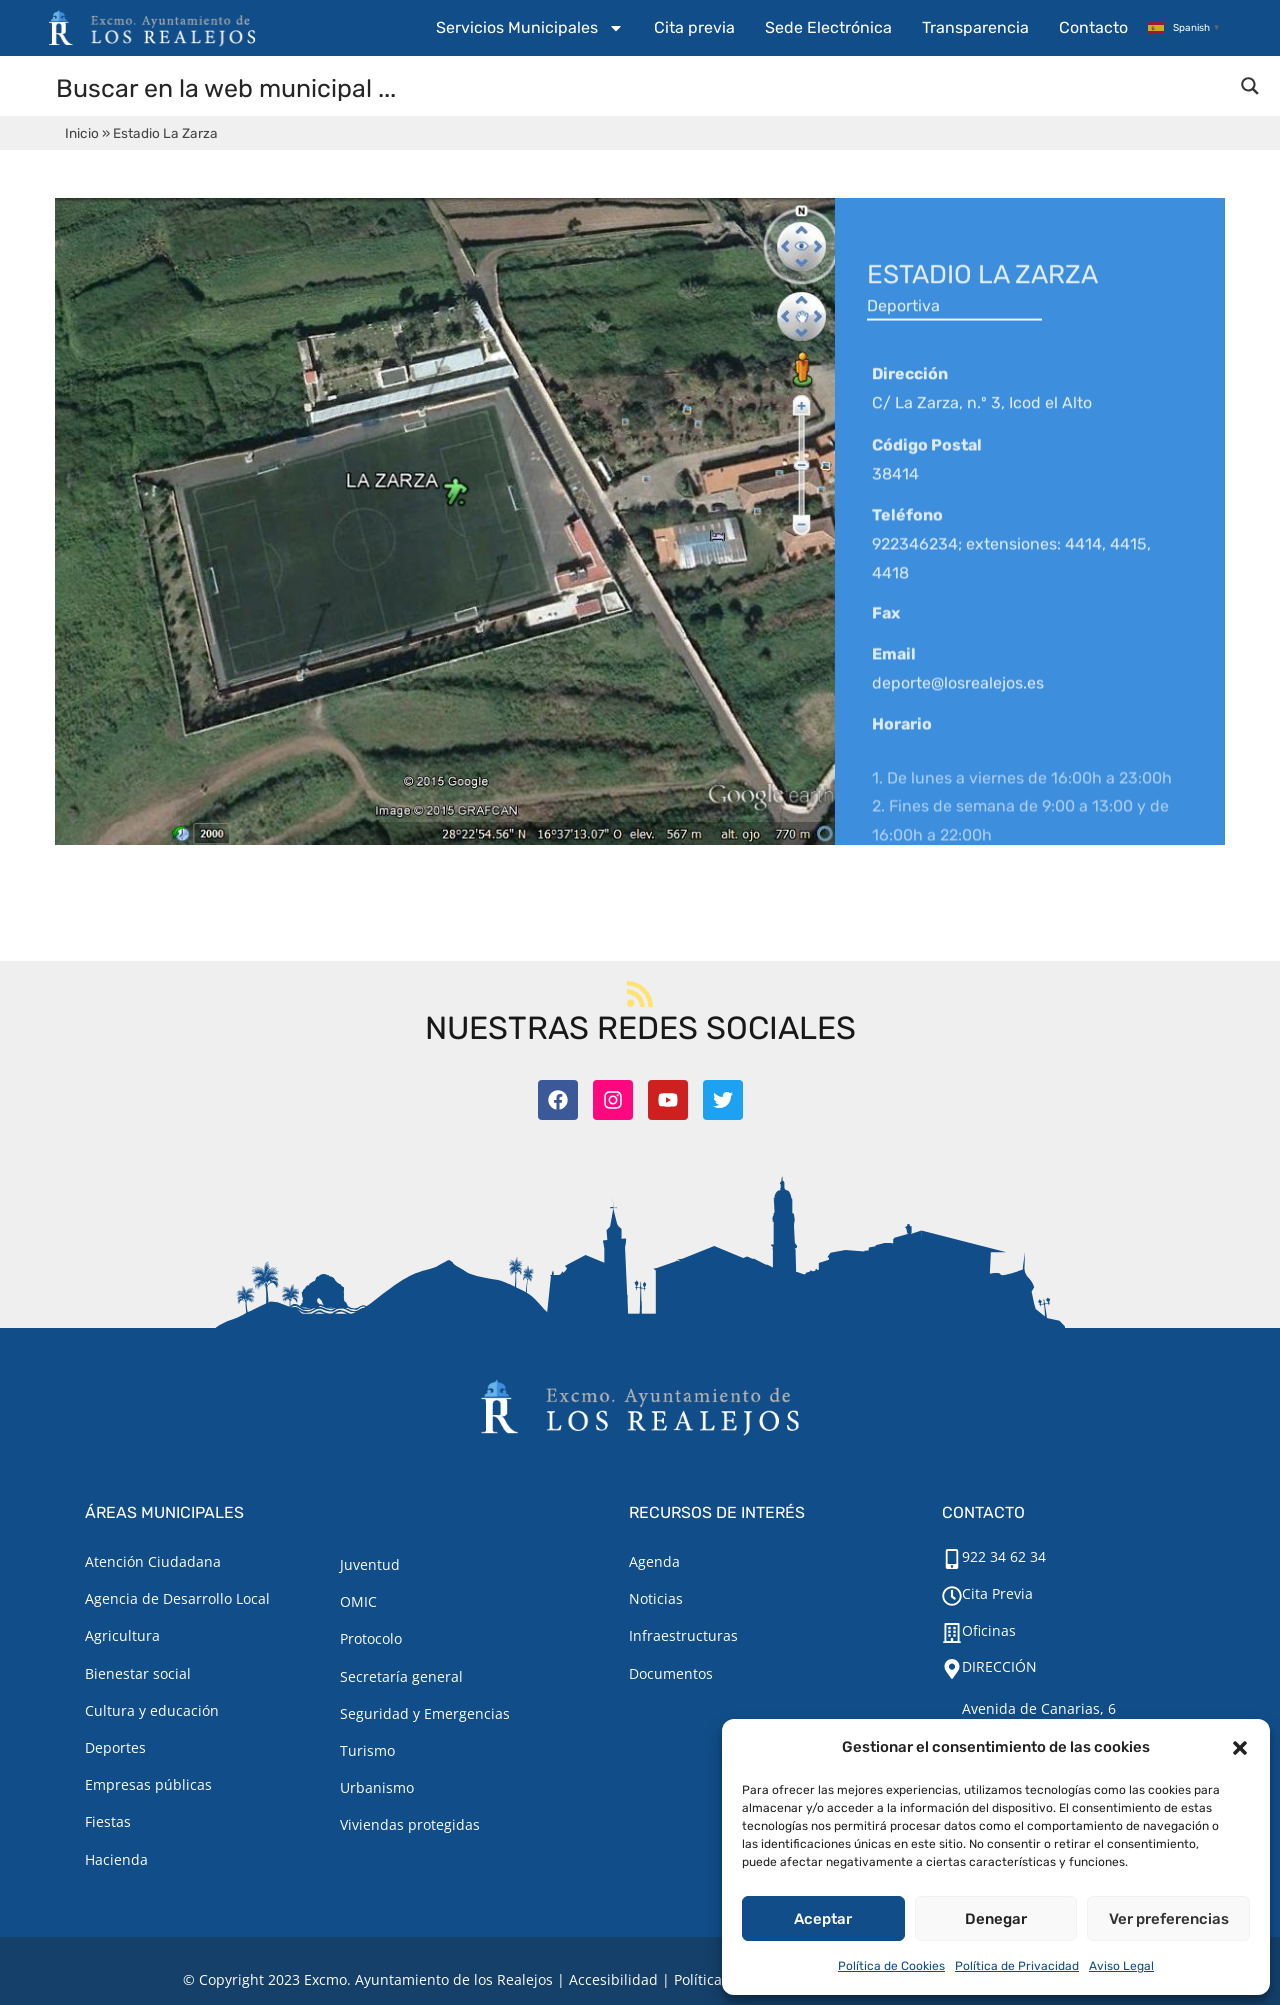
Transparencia (975, 27)
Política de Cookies (891, 1966)
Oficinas (989, 1630)
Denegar (996, 1919)
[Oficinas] (952, 1633)
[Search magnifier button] (1250, 86)
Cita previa (694, 27)
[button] (1240, 1748)
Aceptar (823, 1919)
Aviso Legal (1121, 1966)
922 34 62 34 (1004, 1556)
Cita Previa (997, 1593)
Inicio (82, 133)
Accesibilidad (613, 1979)
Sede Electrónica (828, 27)
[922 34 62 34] (952, 1559)
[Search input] (641, 87)
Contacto (1093, 27)
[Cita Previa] (952, 1596)
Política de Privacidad (1017, 1966)
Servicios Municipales (530, 28)
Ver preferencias (1169, 1919)
